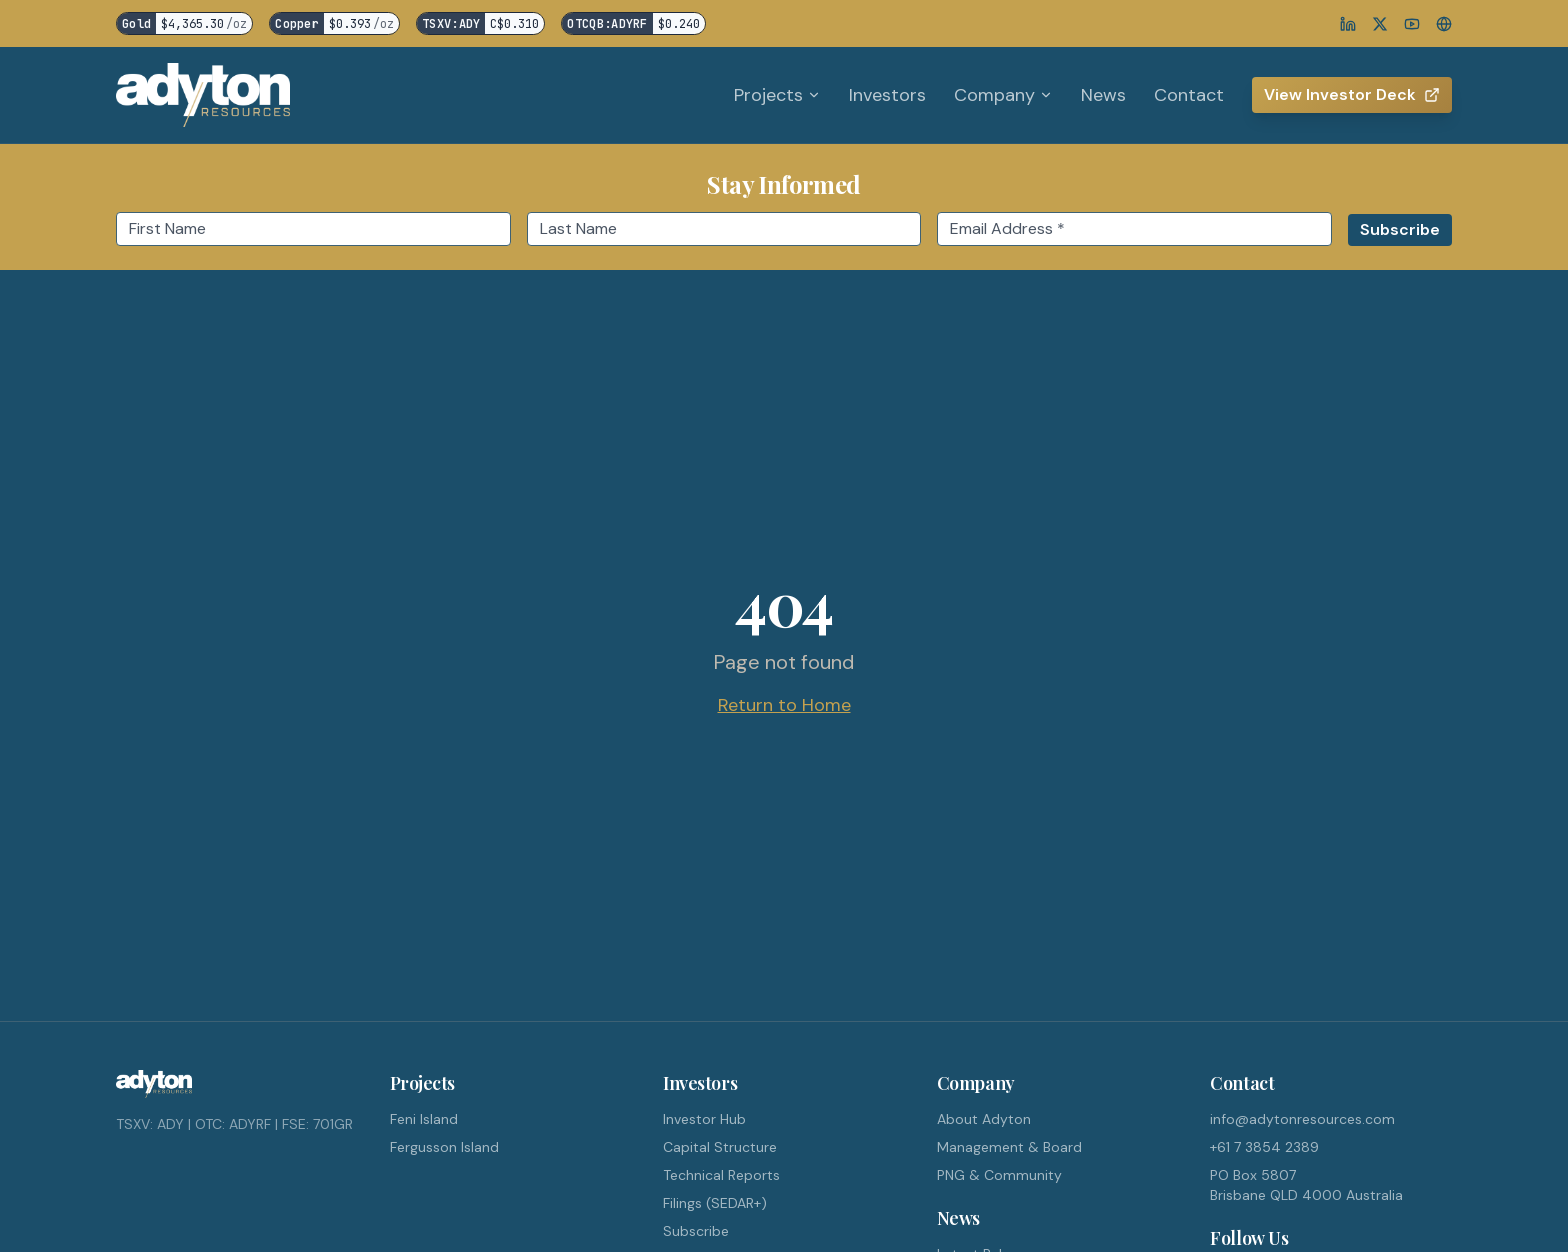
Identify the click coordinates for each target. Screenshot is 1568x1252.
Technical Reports (721, 1175)
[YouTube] (1412, 24)
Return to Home (784, 705)
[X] (1380, 24)
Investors (887, 95)
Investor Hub (704, 1119)
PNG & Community (999, 1175)
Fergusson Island (444, 1147)
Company (1003, 95)
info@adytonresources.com (1302, 1119)
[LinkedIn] (1348, 24)
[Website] (1444, 24)
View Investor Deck (1352, 94)
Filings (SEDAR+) (715, 1203)
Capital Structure (720, 1147)
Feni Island (424, 1119)
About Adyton (984, 1119)
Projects (777, 95)
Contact (1189, 95)
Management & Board (1009, 1147)
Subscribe (696, 1231)
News (1103, 95)
